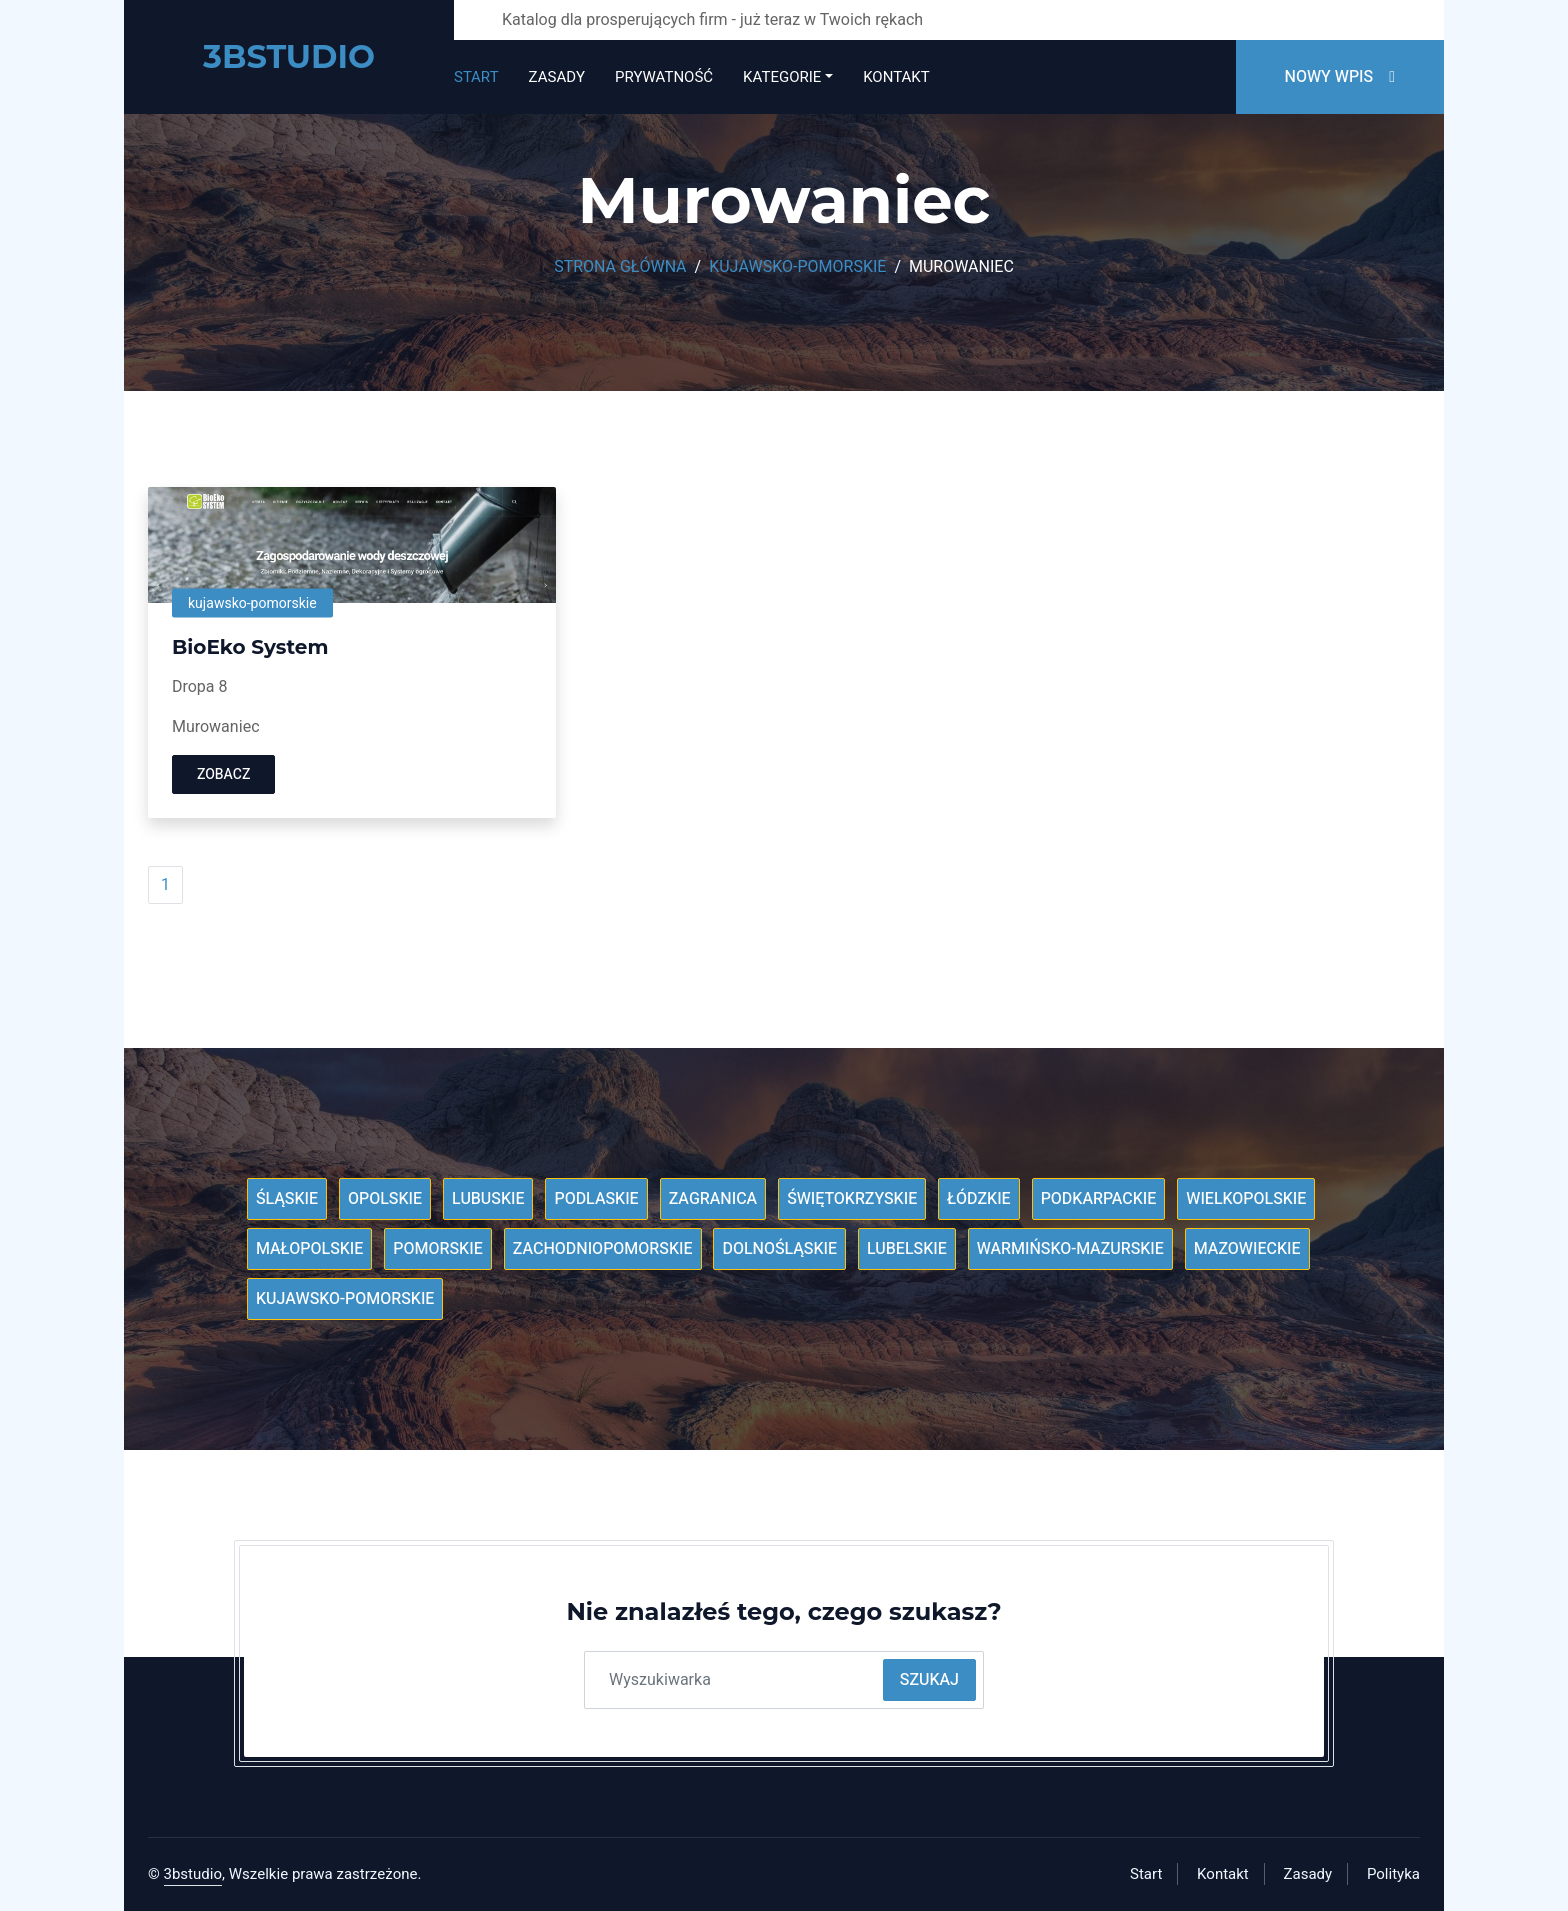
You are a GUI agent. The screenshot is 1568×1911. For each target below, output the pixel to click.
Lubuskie (488, 1199)
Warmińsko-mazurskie (1070, 1249)
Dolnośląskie (779, 1249)
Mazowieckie (1247, 1249)
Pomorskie (437, 1249)
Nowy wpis (1340, 77)
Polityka (1393, 1874)
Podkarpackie (1099, 1199)
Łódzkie (978, 1199)
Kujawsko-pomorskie (797, 267)
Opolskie (385, 1199)
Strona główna (620, 267)
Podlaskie (596, 1199)
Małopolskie (309, 1249)
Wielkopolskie (1246, 1199)
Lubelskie (907, 1249)
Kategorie (782, 77)
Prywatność (664, 77)
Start (476, 77)
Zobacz (223, 774)
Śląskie (287, 1199)
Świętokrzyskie (852, 1199)
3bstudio (193, 1874)
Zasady (557, 77)
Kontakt (896, 77)
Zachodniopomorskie (603, 1249)
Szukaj (929, 1680)
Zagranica (713, 1199)
